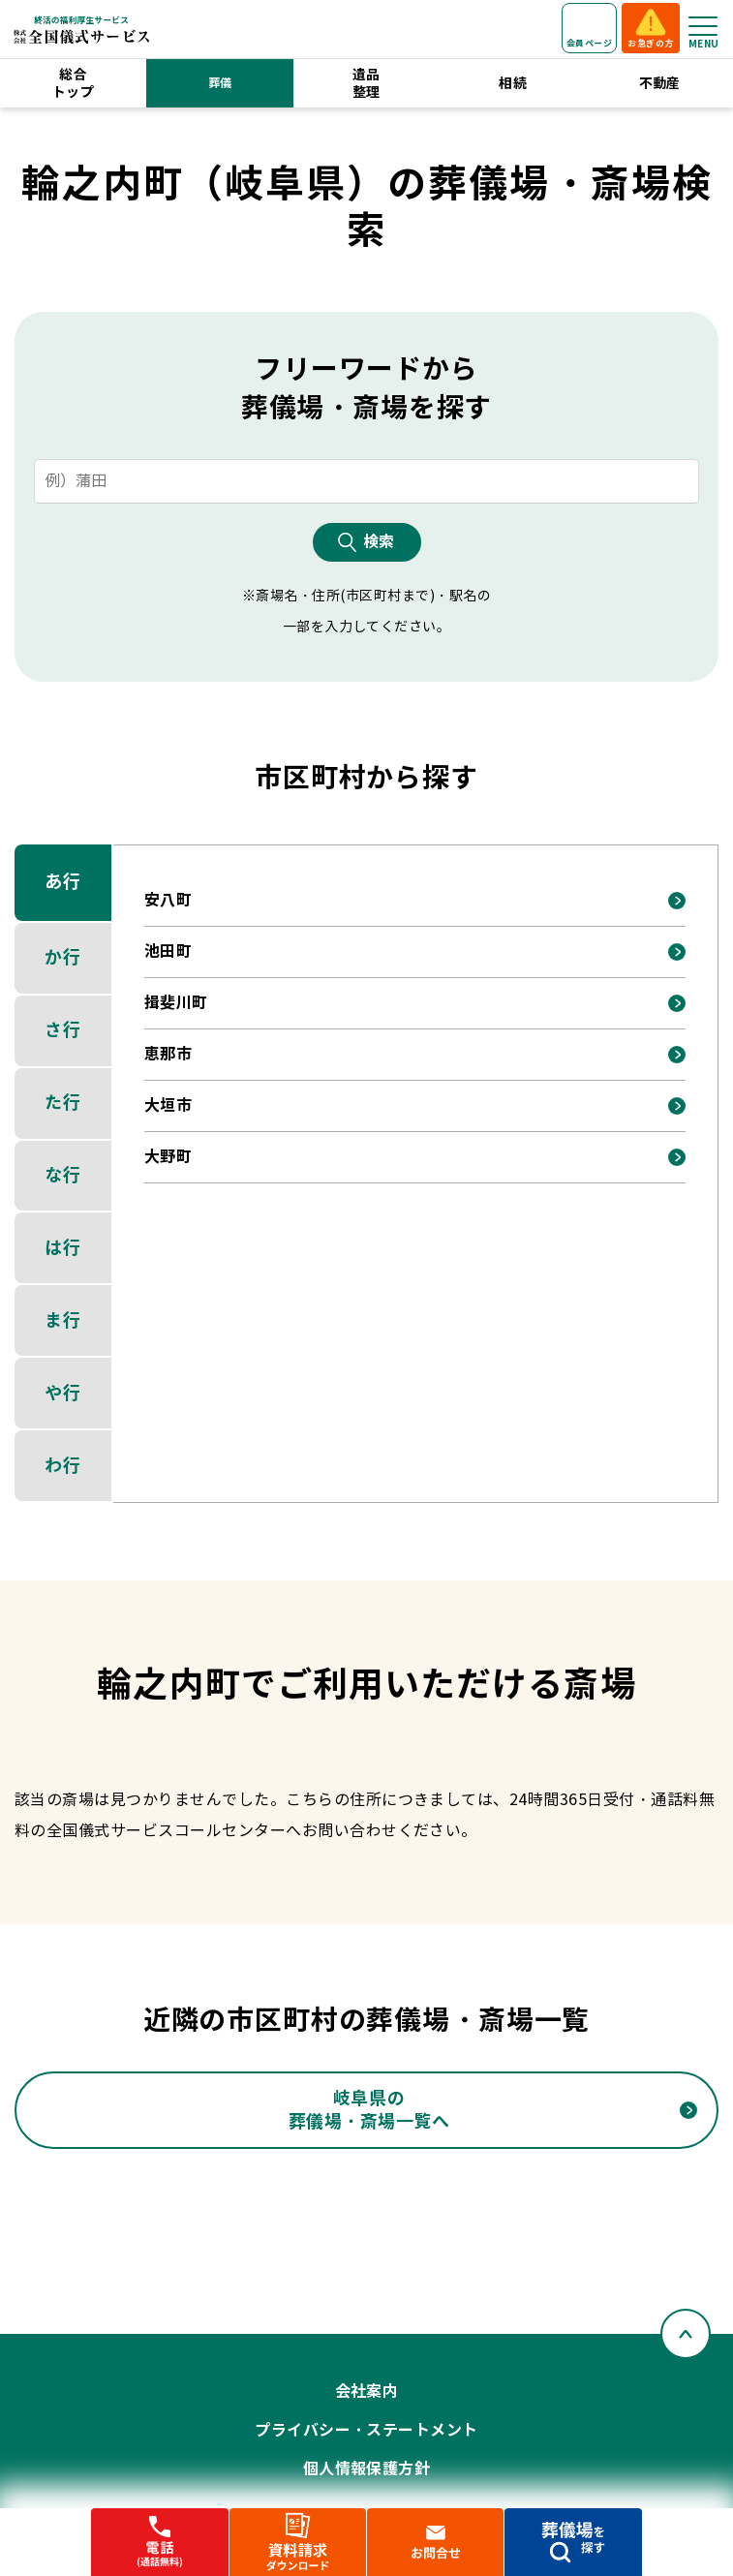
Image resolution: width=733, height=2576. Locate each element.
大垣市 (168, 1105)
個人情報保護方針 (367, 2469)
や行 (62, 1393)
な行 (62, 1175)
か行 (62, 957)
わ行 (62, 1466)
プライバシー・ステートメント (366, 2430)
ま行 (62, 1320)
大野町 (168, 1157)
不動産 (660, 83)
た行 (62, 1102)
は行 (62, 1248)
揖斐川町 (176, 1003)
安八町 (168, 900)
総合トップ (73, 83)
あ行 (62, 882)
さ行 (62, 1030)
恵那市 (168, 1054)
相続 (513, 83)
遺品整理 (366, 83)
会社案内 (367, 2391)
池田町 (168, 951)
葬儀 (220, 83)
